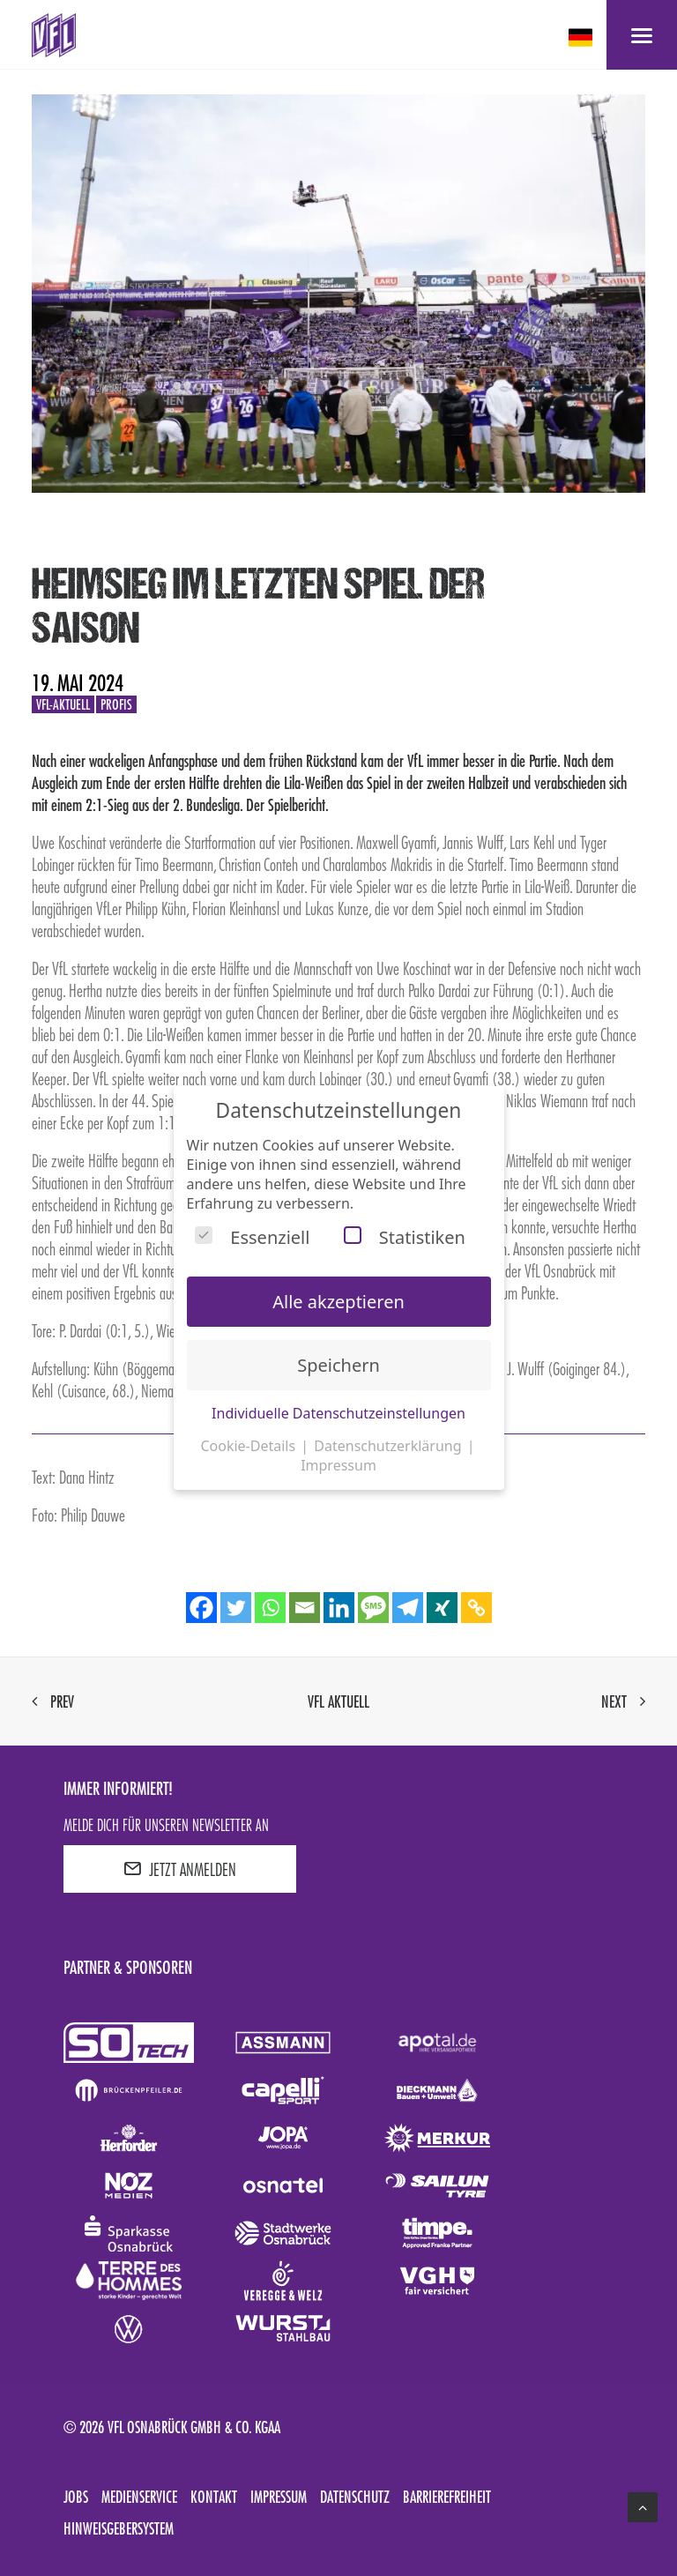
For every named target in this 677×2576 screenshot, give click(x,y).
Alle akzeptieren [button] (338, 1302)
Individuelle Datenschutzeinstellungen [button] (338, 1413)
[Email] (304, 1607)
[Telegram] (407, 1607)
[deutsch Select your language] (582, 37)
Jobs (75, 2496)
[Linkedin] (339, 1607)
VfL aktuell (338, 1701)
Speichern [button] (338, 1365)
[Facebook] (201, 1607)
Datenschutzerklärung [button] (389, 1446)
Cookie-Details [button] (249, 1446)
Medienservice (139, 2496)
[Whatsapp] (270, 1607)
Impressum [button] (338, 1465)
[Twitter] (235, 1607)
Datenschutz (355, 2496)
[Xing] (442, 1607)
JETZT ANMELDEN (179, 1869)
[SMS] (373, 1607)
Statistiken (404, 1237)
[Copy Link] (476, 1607)
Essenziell (252, 1237)
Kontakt (213, 2496)
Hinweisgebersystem (118, 2528)
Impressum (278, 2496)
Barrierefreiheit (447, 2496)
